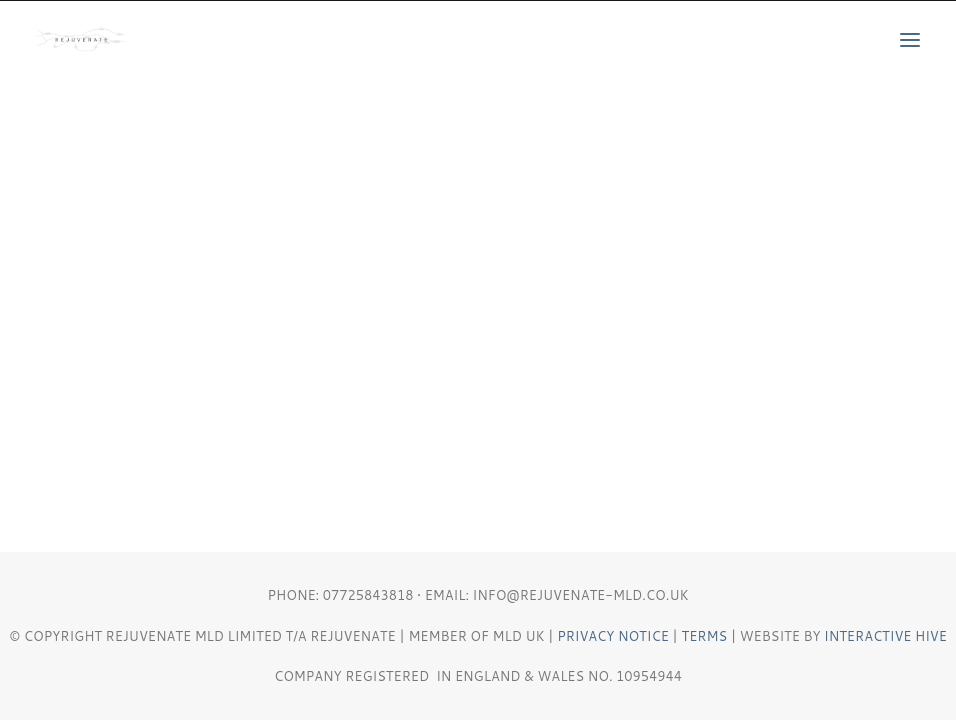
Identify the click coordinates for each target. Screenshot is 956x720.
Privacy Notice (613, 636)
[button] (910, 39)
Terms (705, 636)
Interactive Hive (885, 636)
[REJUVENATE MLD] (81, 39)
